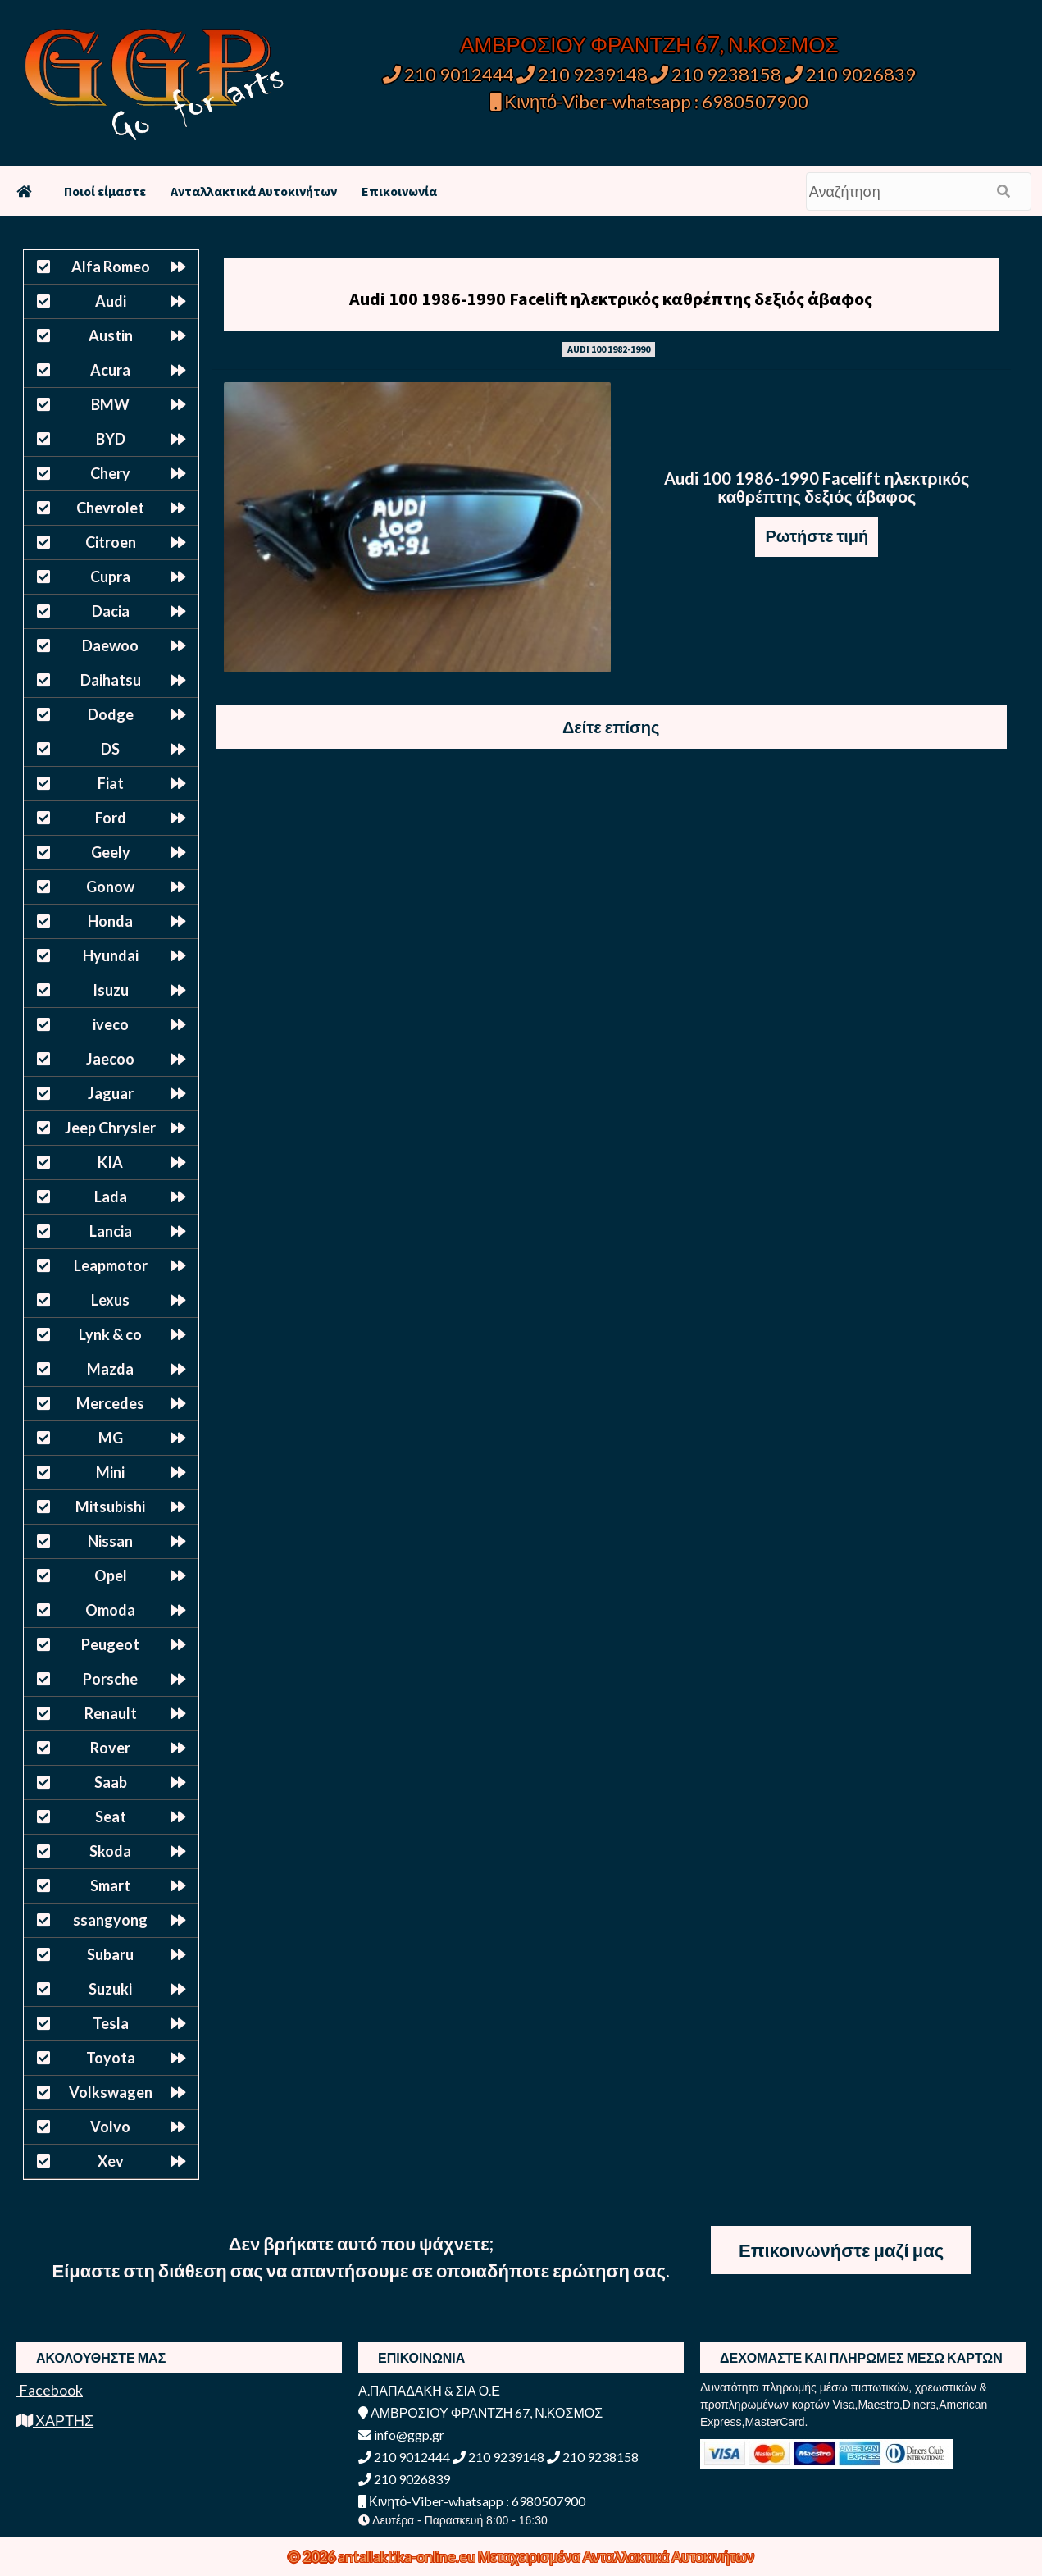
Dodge (111, 714)
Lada (110, 1197)
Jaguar (111, 1093)
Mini (110, 1472)
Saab (110, 1782)
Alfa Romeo (110, 267)
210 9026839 (850, 74)
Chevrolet (110, 508)
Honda (110, 921)
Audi (110, 301)
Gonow (110, 887)
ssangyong (110, 1920)
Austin (111, 335)
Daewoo (110, 645)
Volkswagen (110, 2092)
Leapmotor (111, 1265)
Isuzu (111, 990)
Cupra (110, 577)
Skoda (110, 1851)
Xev (111, 2161)
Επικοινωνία (399, 191)
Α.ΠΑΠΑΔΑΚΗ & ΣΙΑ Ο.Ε (429, 2390)
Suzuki (110, 1989)
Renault (110, 1713)
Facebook (49, 2390)
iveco (111, 1024)
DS (110, 749)
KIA (110, 1162)
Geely (110, 852)
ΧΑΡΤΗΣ (54, 2420)
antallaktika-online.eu (408, 2556)
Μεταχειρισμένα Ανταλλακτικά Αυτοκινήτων (616, 2556)
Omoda (110, 1610)
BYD (110, 439)
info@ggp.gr (401, 2434)
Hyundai (111, 955)
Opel (110, 1575)
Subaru (110, 1954)
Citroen (110, 542)
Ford (110, 818)
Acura (110, 370)
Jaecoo (110, 1059)
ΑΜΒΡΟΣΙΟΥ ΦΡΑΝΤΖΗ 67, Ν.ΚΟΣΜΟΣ (649, 44)
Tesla (111, 2023)
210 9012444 (448, 74)
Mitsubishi (110, 1507)
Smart (110, 1885)
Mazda (110, 1369)
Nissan (110, 1541)
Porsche (110, 1679)
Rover (110, 1748)
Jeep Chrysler (110, 1128)
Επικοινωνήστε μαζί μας (841, 2250)
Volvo (110, 2127)
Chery (110, 473)
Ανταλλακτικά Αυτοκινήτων (254, 191)
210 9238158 (717, 74)
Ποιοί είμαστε (105, 191)
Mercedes (110, 1403)
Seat (110, 1817)
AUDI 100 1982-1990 (608, 349)
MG (110, 1438)
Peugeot (110, 1644)
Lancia (110, 1231)
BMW (110, 404)
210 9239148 (582, 74)
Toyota (110, 2058)
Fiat (111, 783)
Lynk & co (110, 1334)
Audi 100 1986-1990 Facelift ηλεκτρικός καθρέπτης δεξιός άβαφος (610, 298)
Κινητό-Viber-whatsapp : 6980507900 (649, 101)
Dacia (111, 611)
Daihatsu (110, 680)
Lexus (110, 1300)
